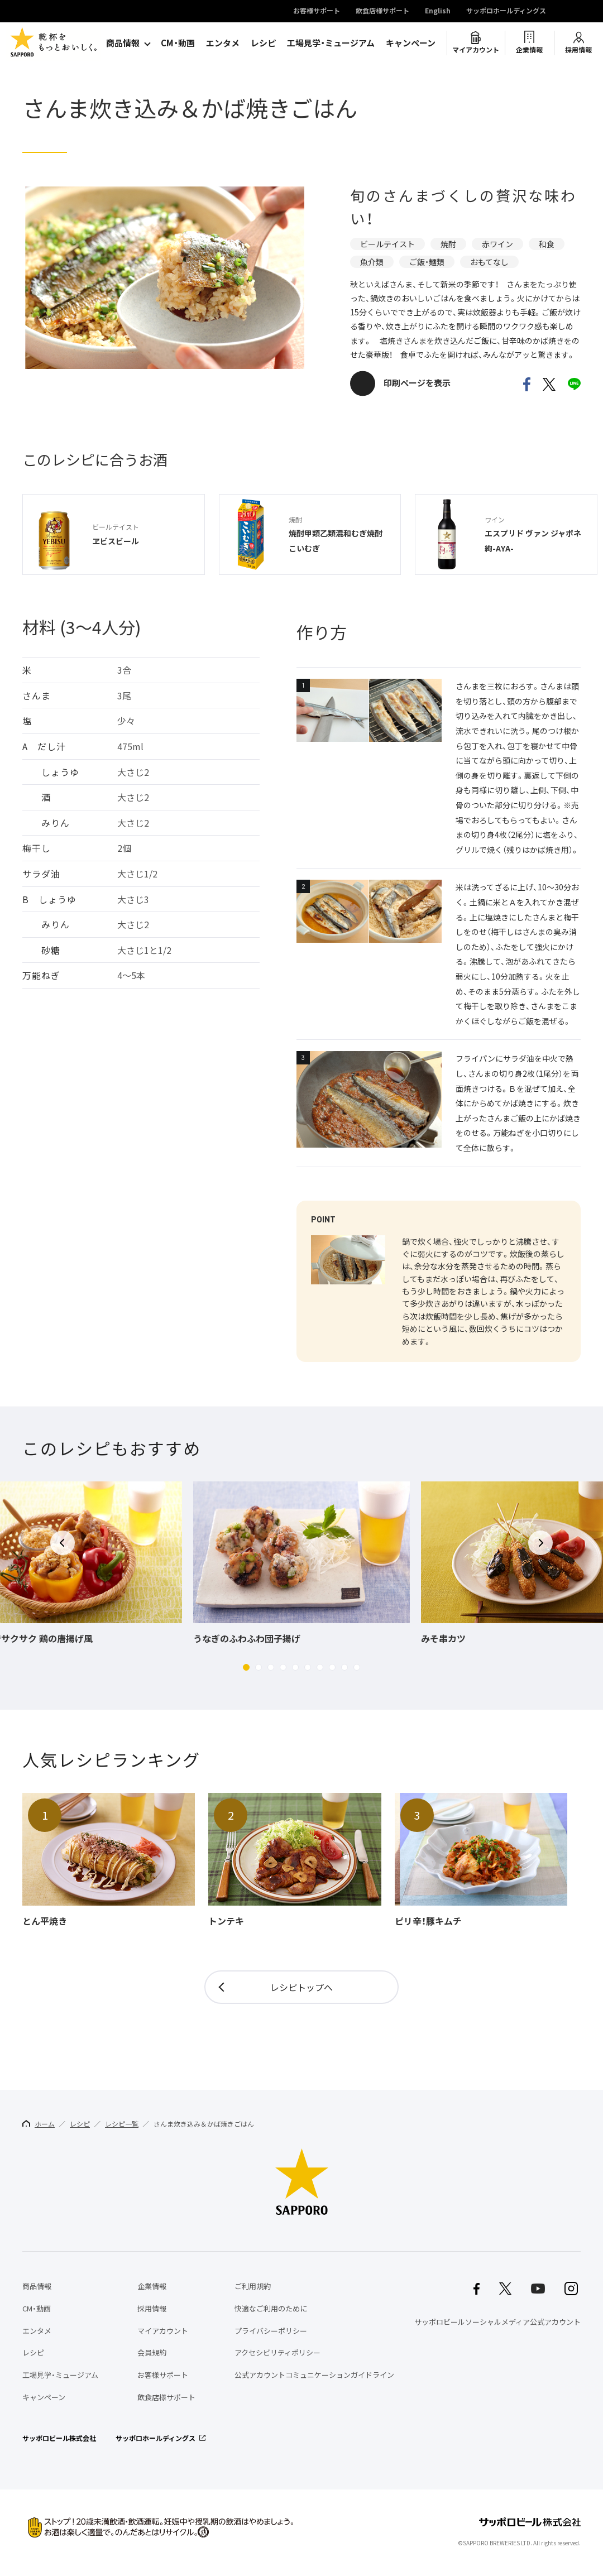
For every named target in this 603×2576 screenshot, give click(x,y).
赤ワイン (497, 244)
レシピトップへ (301, 1987)
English (438, 11)
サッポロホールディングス (506, 11)
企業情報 (529, 50)
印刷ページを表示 (417, 383)
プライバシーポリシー (270, 2330)
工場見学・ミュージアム (331, 43)
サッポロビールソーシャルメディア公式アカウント (497, 2321)
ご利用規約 (252, 2286)
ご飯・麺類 (426, 261)
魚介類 (372, 261)
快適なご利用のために (270, 2308)
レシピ (263, 43)
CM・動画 (178, 43)
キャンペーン (411, 43)
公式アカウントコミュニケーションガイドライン (314, 2374)
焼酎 (448, 244)
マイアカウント (475, 50)
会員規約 (151, 2352)
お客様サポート (316, 11)
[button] (246, 1667)
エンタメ (223, 43)
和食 (546, 244)
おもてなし (489, 261)
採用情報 (578, 50)
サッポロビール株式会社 (59, 2438)
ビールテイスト (387, 244)
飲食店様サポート (382, 11)
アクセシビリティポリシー (277, 2352)
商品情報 (123, 43)
